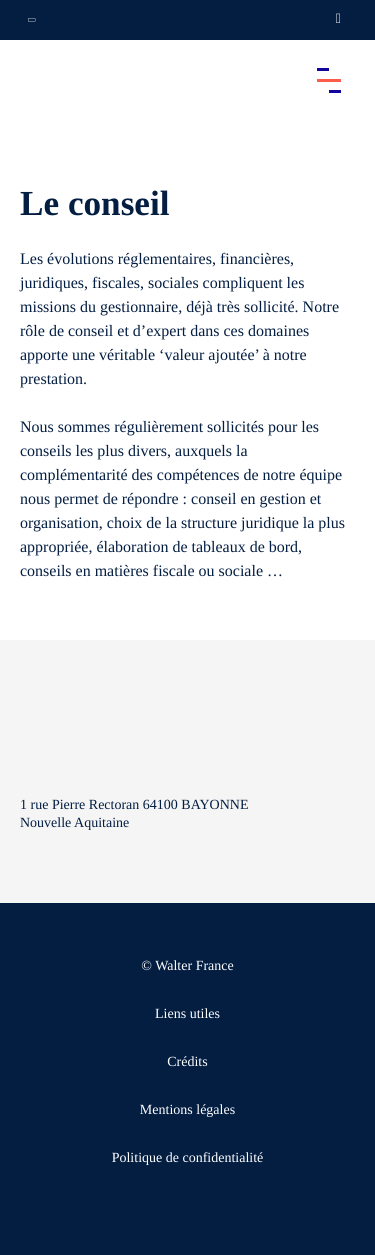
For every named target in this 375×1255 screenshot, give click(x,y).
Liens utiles (187, 1014)
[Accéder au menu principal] (329, 80)
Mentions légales (187, 1110)
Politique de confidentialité (188, 1158)
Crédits (187, 1062)
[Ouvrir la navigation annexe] (32, 20)
